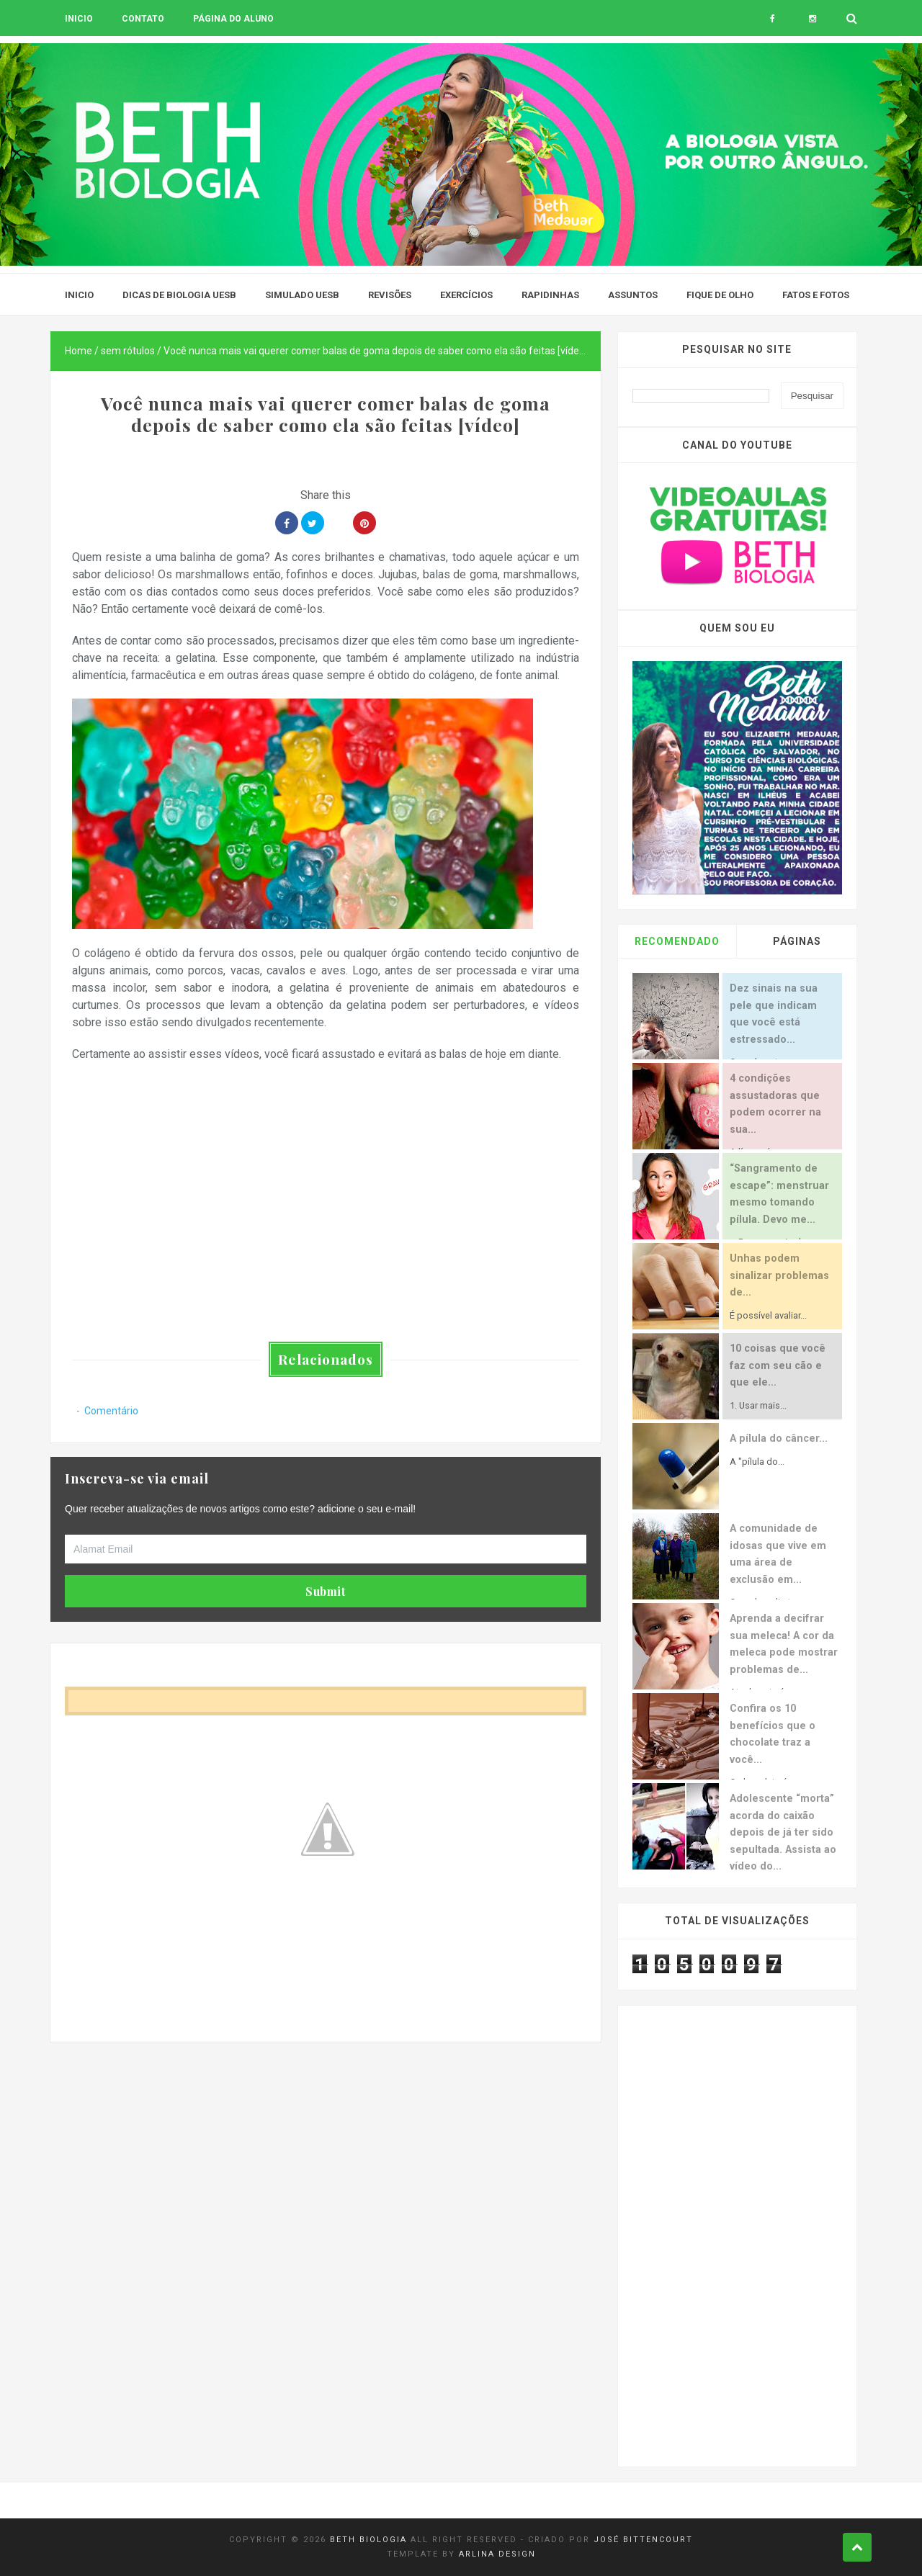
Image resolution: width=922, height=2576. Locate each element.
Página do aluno (233, 19)
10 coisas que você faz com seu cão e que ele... (777, 1365)
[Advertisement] (325, 2142)
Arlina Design (497, 2554)
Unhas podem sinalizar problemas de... (779, 1275)
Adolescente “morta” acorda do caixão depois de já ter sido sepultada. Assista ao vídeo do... (783, 1832)
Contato (143, 19)
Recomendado (677, 941)
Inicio (79, 19)
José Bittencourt (643, 2539)
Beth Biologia (368, 2539)
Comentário (111, 1411)
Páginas (797, 941)
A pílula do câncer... (779, 1438)
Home (78, 350)
